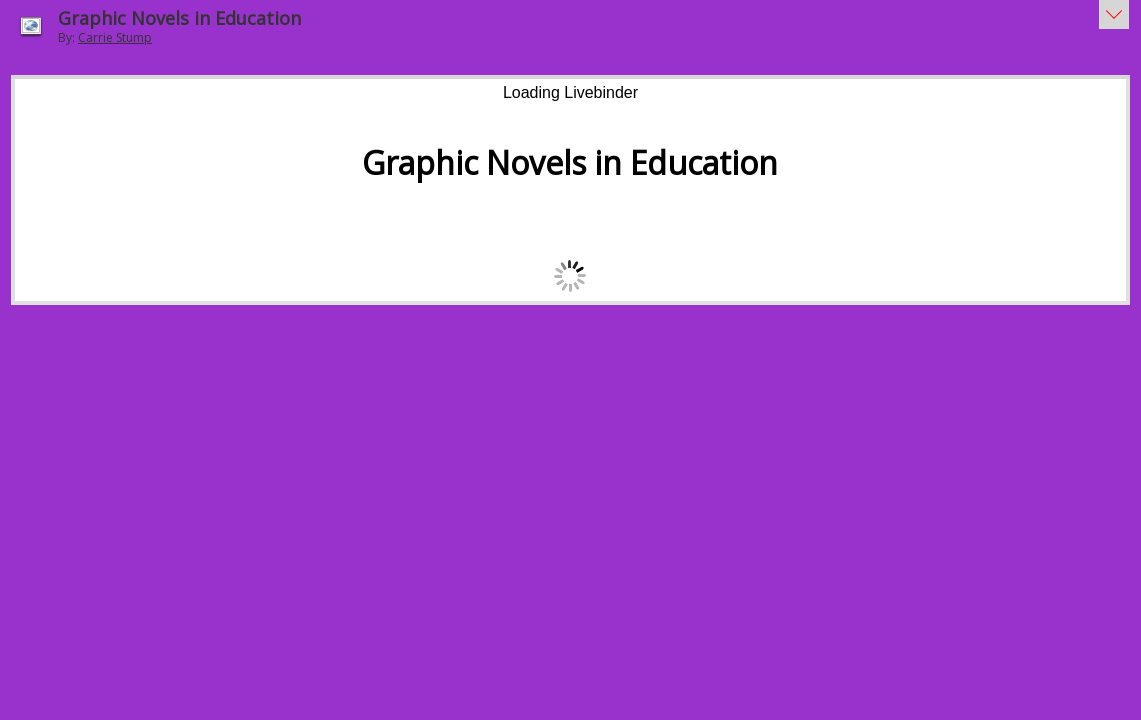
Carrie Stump (115, 37)
